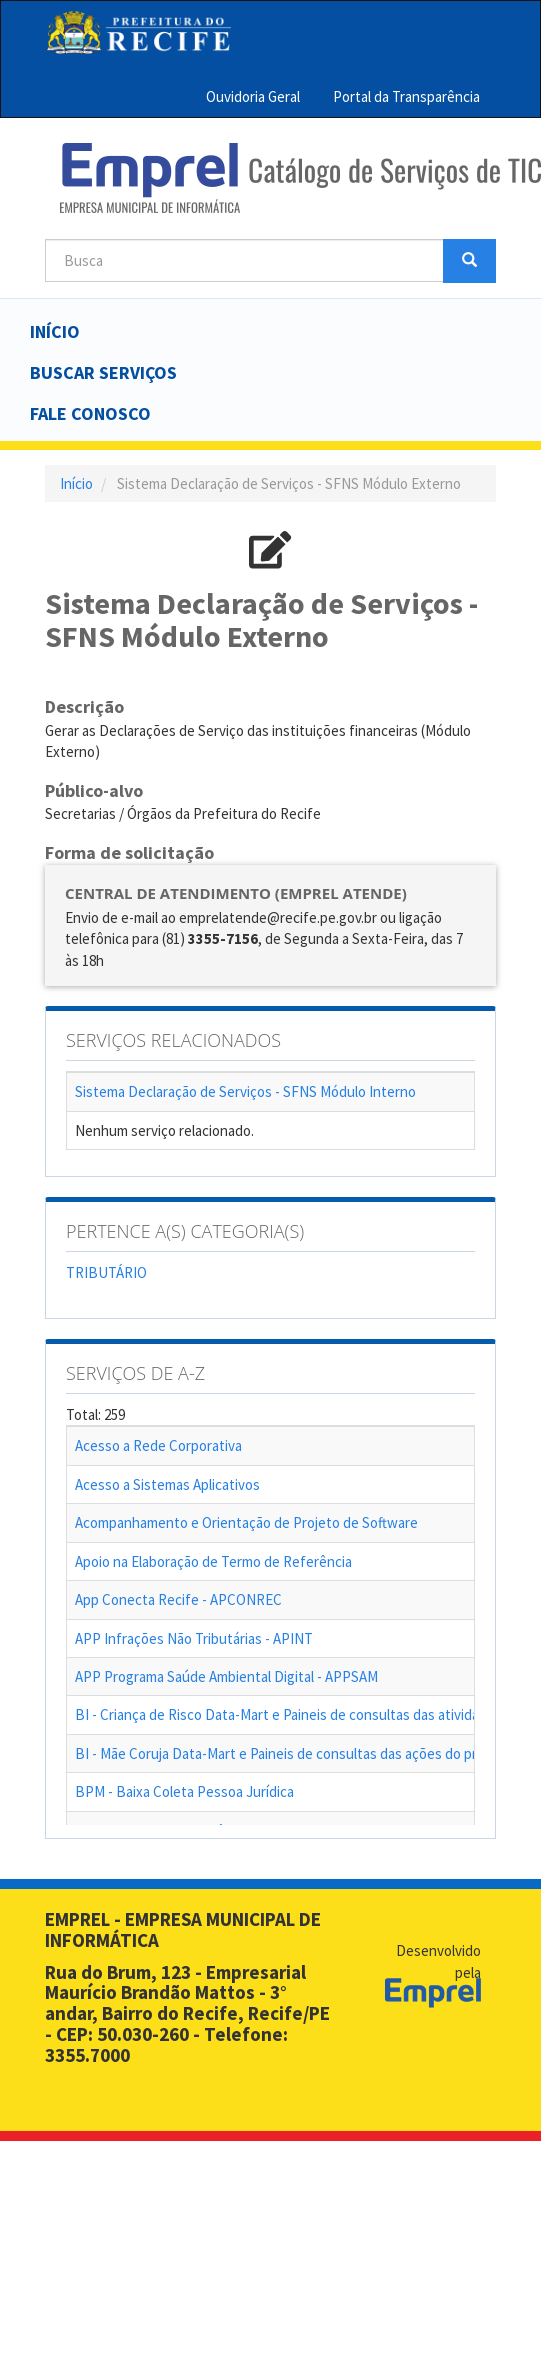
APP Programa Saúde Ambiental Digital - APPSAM (226, 1676)
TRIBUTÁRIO (106, 1272)
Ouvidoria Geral (253, 96)
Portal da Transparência (406, 96)
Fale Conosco (90, 413)
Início (55, 331)
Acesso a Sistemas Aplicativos (167, 1484)
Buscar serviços (103, 372)
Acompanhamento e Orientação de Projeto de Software (246, 1522)
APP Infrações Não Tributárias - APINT (194, 1638)
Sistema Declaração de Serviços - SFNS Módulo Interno (245, 1091)
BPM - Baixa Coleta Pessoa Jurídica (184, 1791)
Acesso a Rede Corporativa (158, 1445)
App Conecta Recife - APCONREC (178, 1599)
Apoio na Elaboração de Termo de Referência (213, 1561)
